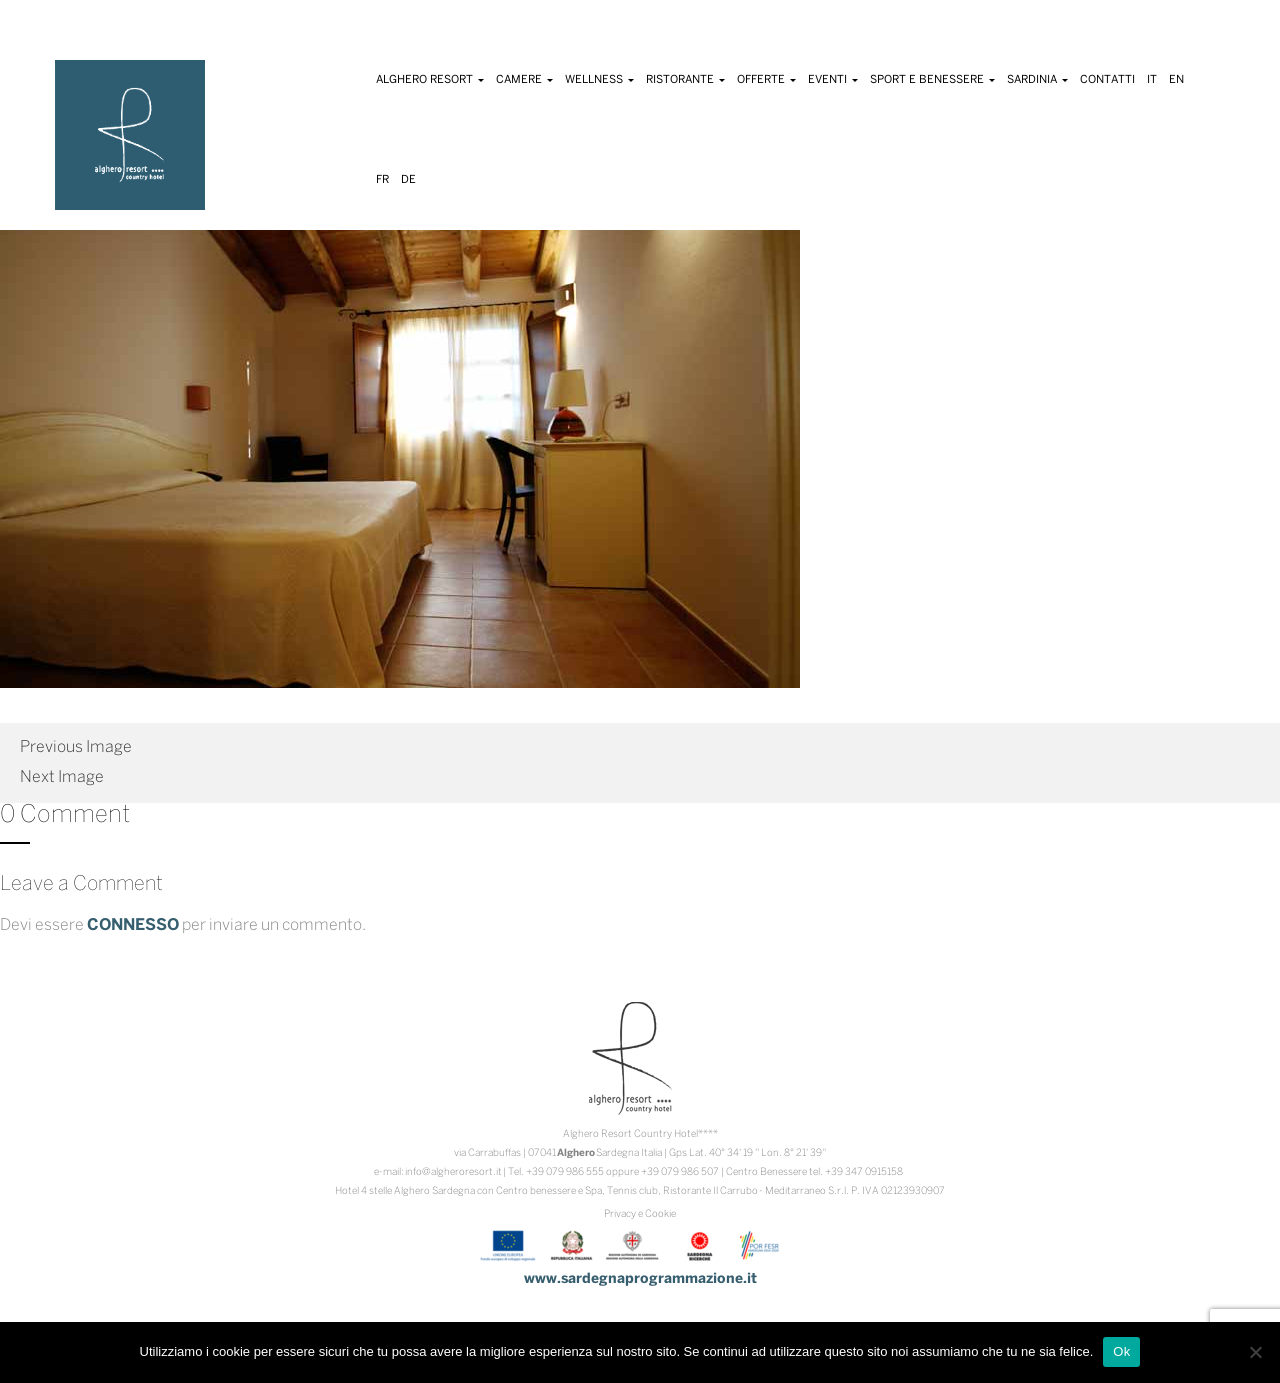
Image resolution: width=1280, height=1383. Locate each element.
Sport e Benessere (932, 80)
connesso (133, 925)
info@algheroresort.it (453, 1172)
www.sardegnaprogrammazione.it (640, 1279)
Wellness (599, 80)
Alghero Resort (430, 80)
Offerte (766, 80)
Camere (524, 80)
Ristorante (685, 80)
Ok (1121, 1351)
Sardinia (1037, 80)
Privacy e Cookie (640, 1214)
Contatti (1107, 80)
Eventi (833, 80)
